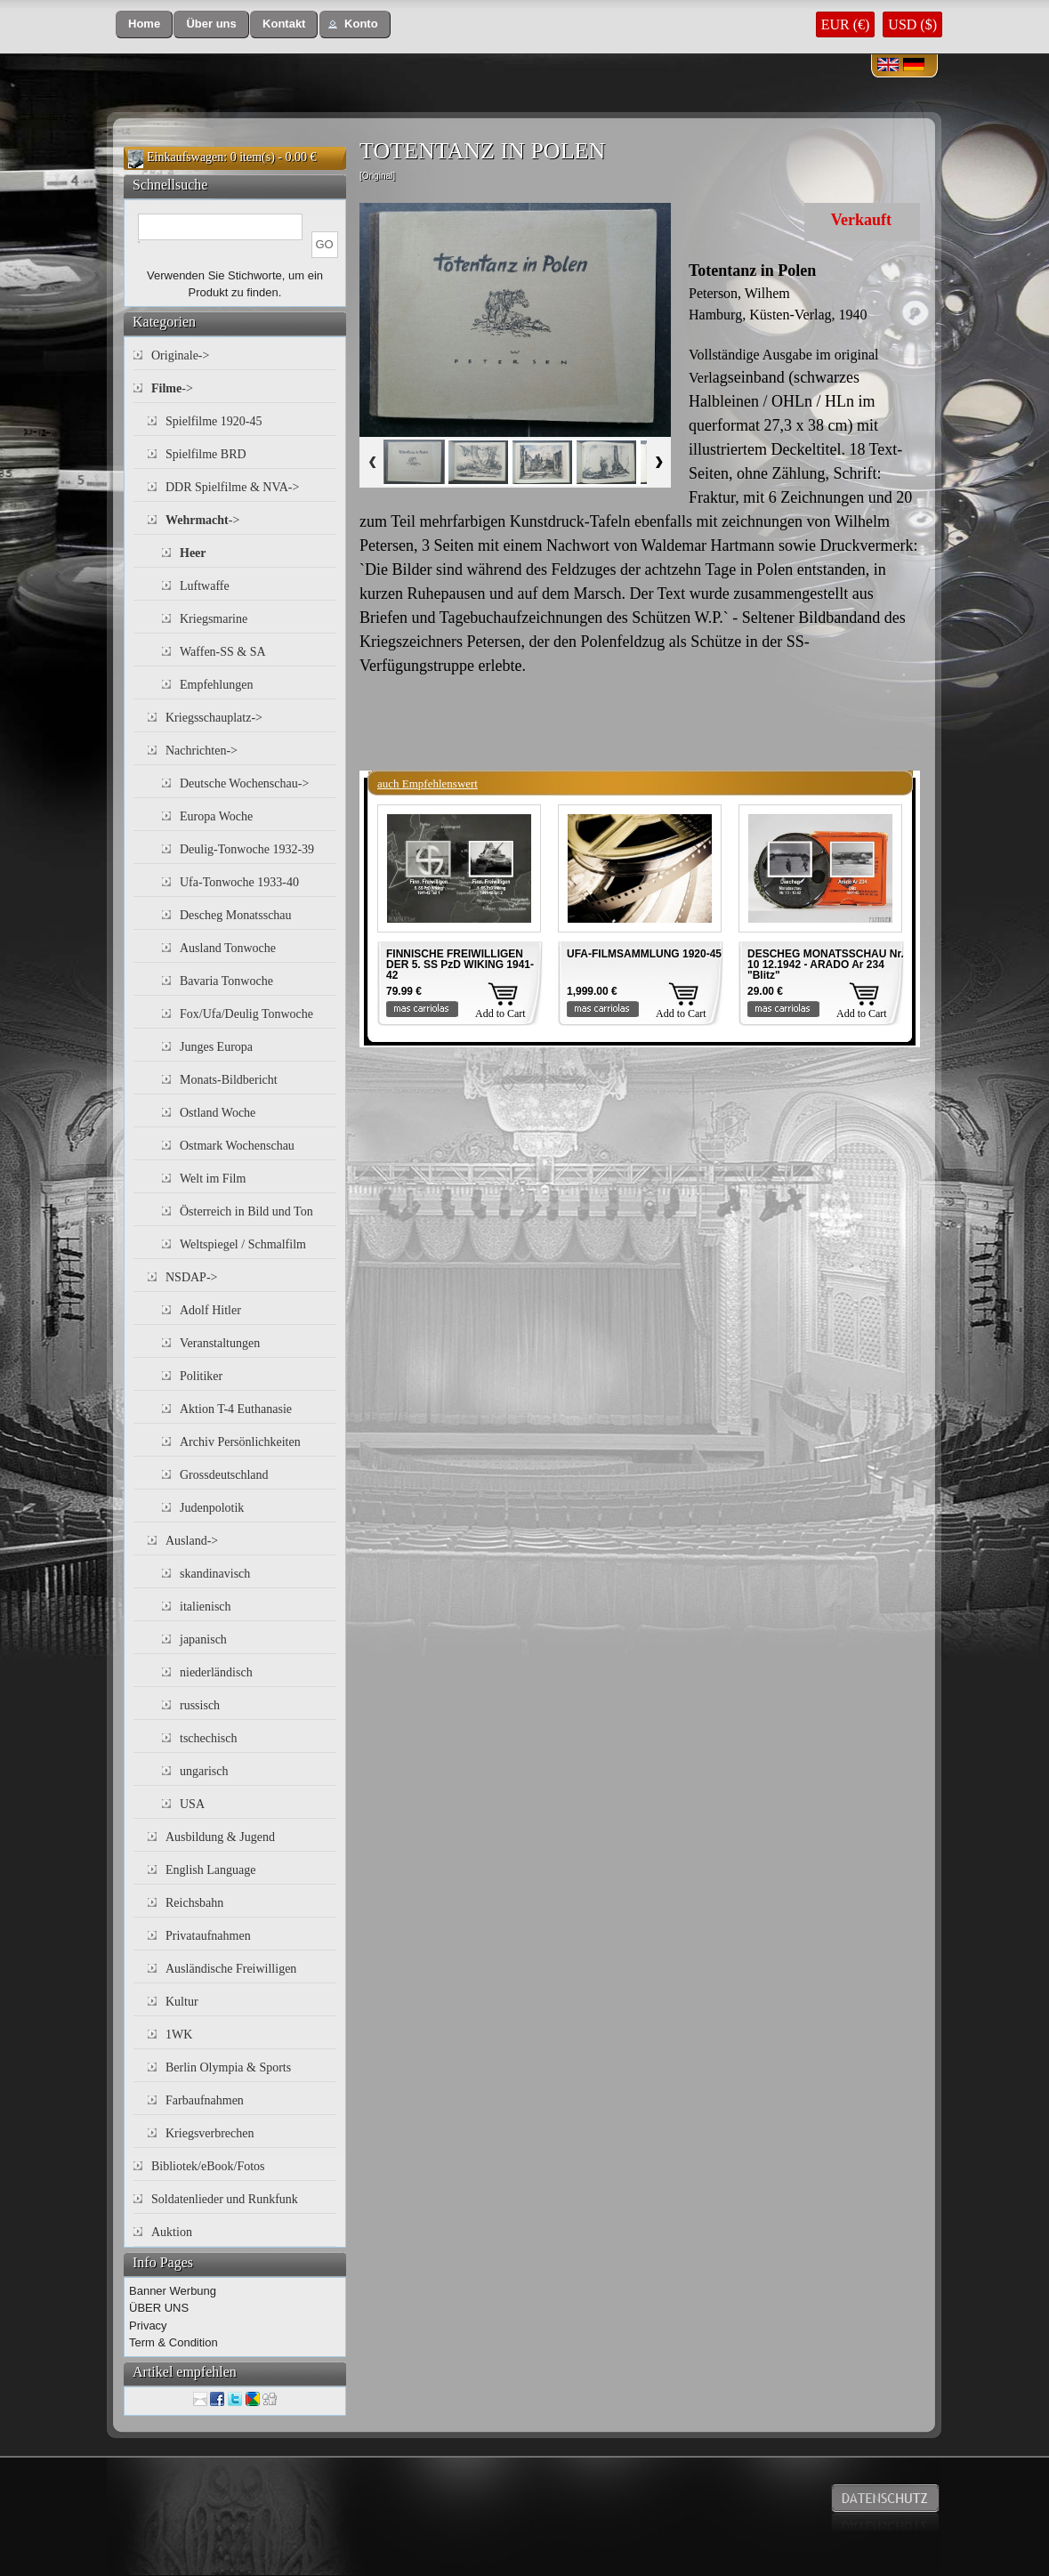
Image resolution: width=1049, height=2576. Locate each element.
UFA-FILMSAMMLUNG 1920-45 (644, 954)
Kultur (181, 2001)
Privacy (148, 2325)
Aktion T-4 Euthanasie (236, 1409)
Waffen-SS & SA (223, 651)
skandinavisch (215, 1573)
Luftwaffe (205, 586)
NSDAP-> (191, 1277)
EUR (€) (845, 24)
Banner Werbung (172, 2290)
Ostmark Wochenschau (237, 1145)
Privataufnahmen (208, 1935)
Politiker (201, 1376)
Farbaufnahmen (204, 2100)
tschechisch (209, 1738)
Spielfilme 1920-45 (213, 421)
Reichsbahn (194, 1903)
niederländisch (216, 1672)
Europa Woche (216, 816)
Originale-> (180, 355)
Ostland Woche (217, 1112)
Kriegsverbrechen (209, 2133)
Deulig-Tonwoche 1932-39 (247, 849)
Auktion (171, 2232)
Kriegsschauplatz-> (213, 717)
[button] (144, 24)
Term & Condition (173, 2342)
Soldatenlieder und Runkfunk (224, 2199)
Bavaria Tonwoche (226, 981)
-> (172, 388)
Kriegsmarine (213, 619)
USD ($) (912, 24)
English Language (210, 1870)
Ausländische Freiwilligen (230, 1968)
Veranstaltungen (220, 1343)
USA (192, 1804)
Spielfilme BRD (205, 454)
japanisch (203, 1639)
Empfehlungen (216, 684)
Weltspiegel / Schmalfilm (243, 1244)
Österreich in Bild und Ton (246, 1211)
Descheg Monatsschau (236, 915)
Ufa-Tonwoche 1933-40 (239, 882)
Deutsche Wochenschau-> (244, 783)
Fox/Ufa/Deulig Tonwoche (246, 1014)
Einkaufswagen (185, 157)
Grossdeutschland (224, 1475)
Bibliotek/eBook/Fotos (208, 2166)
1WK (178, 2034)
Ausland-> (191, 1540)
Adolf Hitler (210, 1310)
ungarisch (204, 1771)
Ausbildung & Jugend (220, 1837)
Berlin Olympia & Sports (228, 2067)
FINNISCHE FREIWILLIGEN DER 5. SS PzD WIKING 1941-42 (460, 964)
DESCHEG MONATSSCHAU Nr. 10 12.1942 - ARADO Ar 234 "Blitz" (825, 964)
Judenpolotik (212, 1507)
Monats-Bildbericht (229, 1079)
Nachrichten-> (201, 750)
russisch (200, 1705)
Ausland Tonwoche (228, 948)
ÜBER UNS (159, 2307)
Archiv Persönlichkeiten (240, 1442)
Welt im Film (213, 1178)
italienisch (205, 1606)
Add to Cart (500, 1013)
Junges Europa (216, 1047)
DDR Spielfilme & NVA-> (232, 487)
